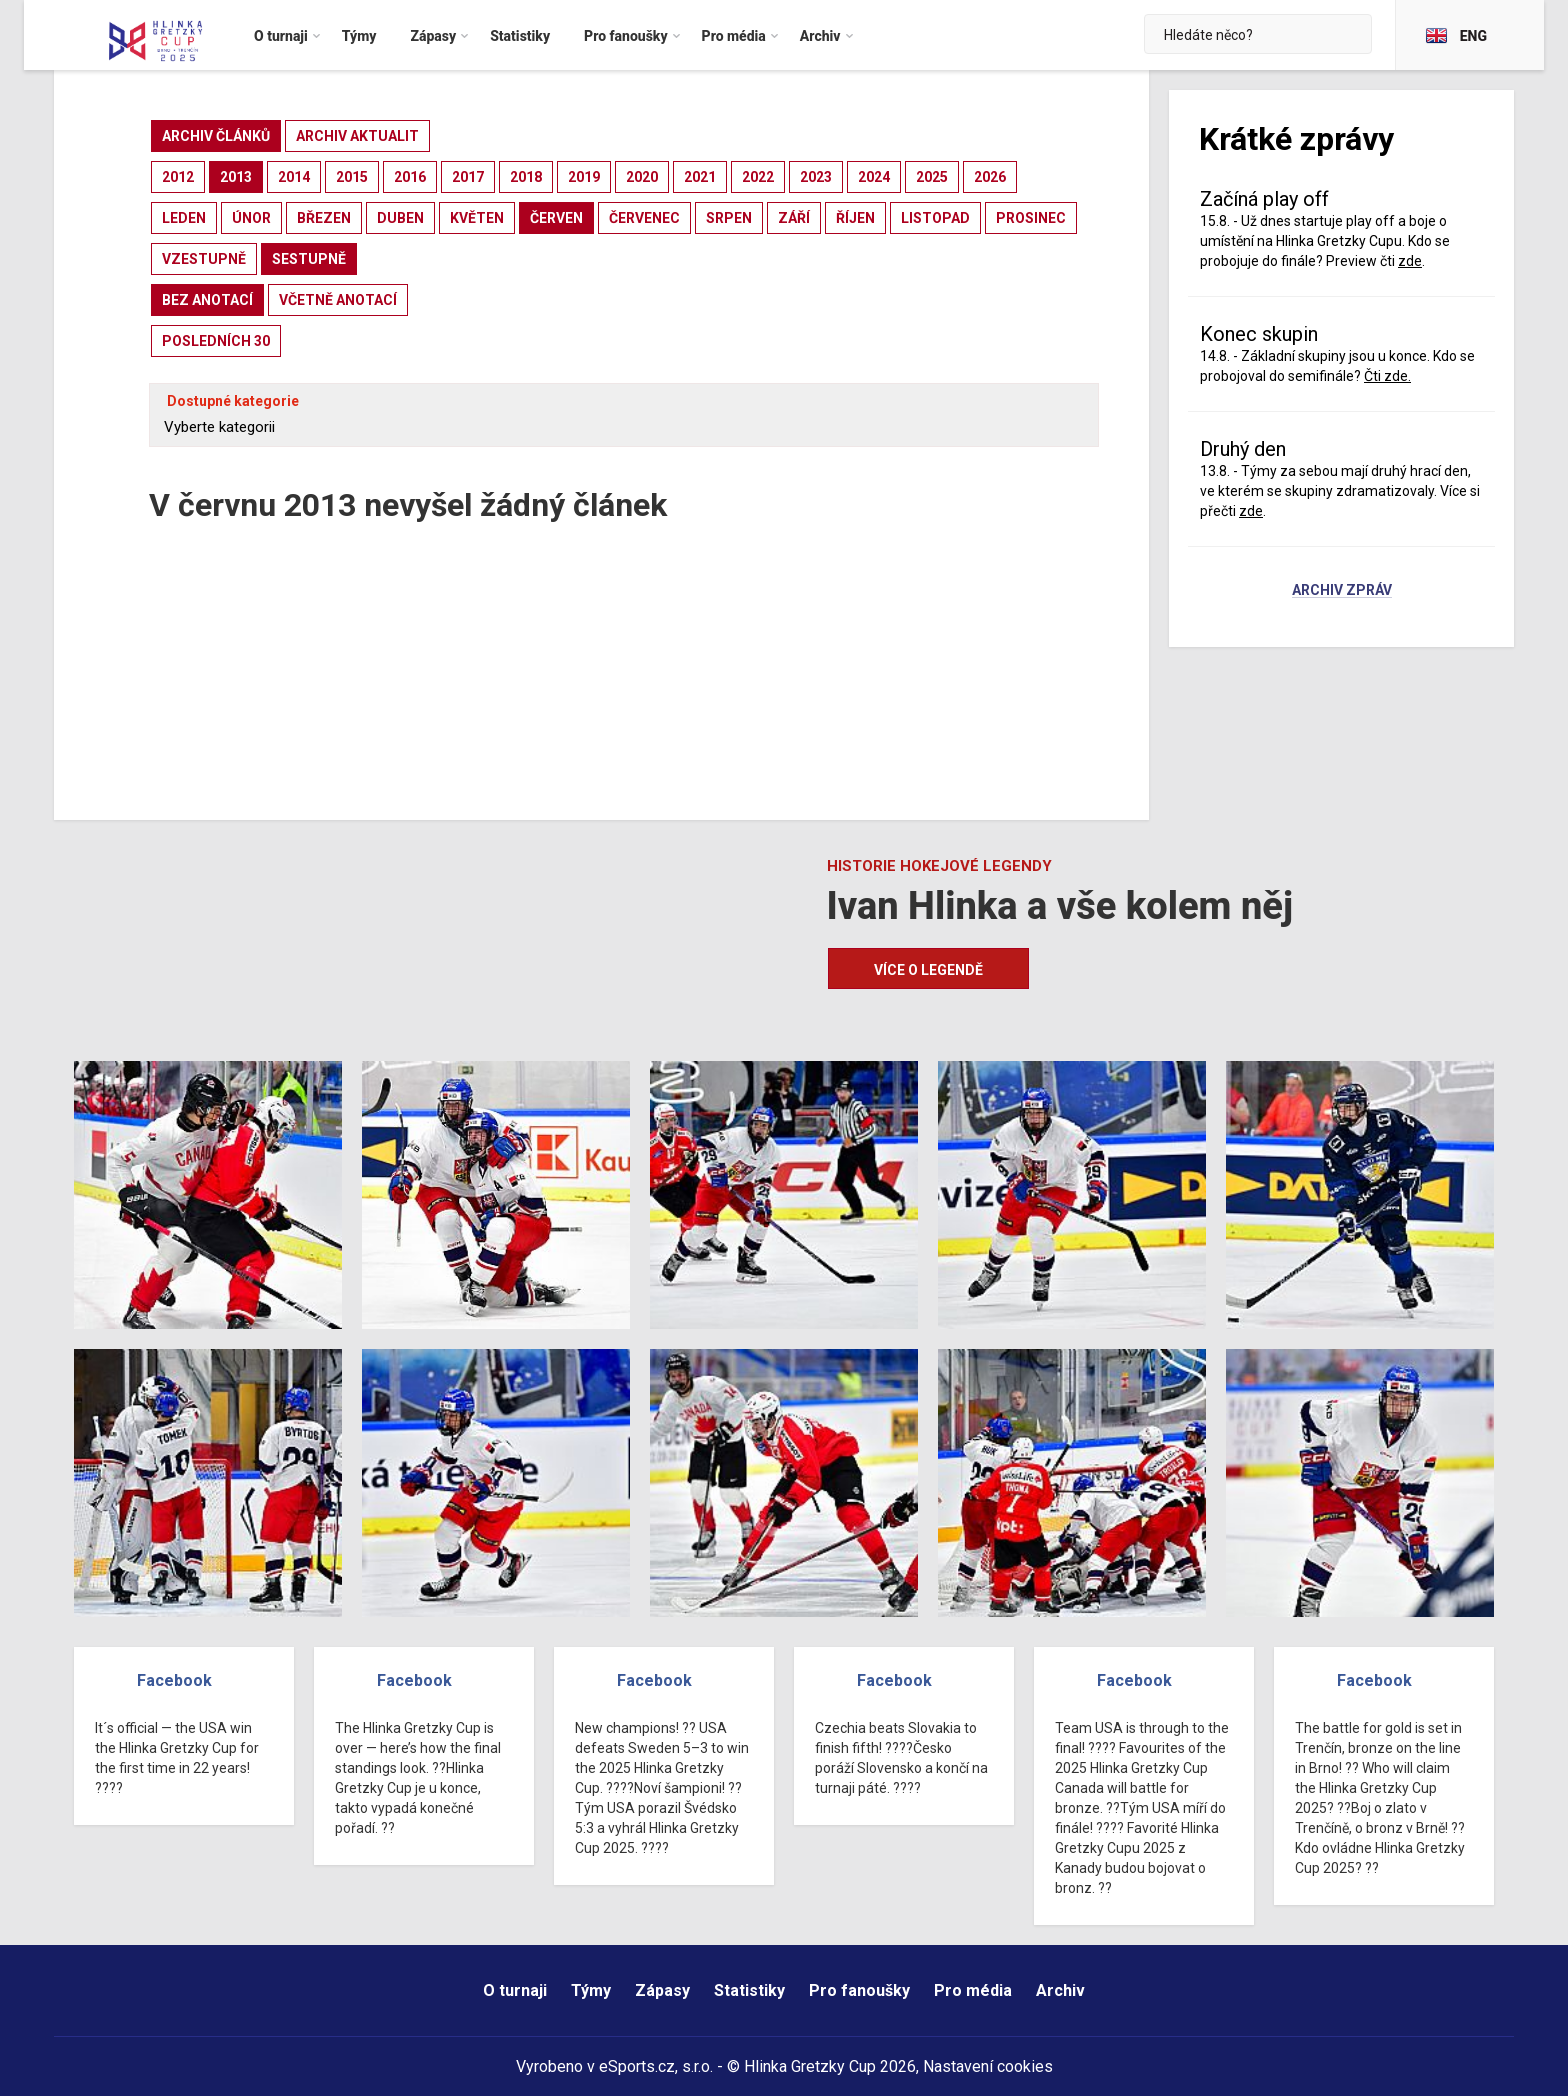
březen (324, 218)
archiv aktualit (357, 136)
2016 (410, 177)
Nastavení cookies (988, 2066)
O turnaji (515, 1990)
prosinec (1031, 218)
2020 (642, 177)
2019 (584, 177)
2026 (990, 177)
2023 (816, 177)
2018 (526, 177)
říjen (855, 218)
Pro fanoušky (859, 1990)
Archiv (1060, 1990)
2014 (294, 177)
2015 (352, 177)
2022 (758, 177)
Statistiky (749, 1990)
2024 (874, 177)
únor (251, 218)
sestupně (309, 259)
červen (556, 218)
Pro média (973, 1990)
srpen (729, 218)
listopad (935, 218)
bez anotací (207, 300)
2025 (932, 177)
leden (184, 218)
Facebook (174, 1680)
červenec (644, 218)
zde (1410, 261)
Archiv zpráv (1342, 591)
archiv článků (216, 136)
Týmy (591, 1990)
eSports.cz (637, 2066)
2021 (700, 177)
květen (477, 218)
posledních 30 (216, 341)
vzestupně (204, 259)
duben (400, 218)
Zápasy (662, 1990)
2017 (468, 177)
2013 (236, 177)
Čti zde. (1387, 376)
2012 (178, 177)
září (794, 218)
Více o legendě (928, 970)
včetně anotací (338, 300)
